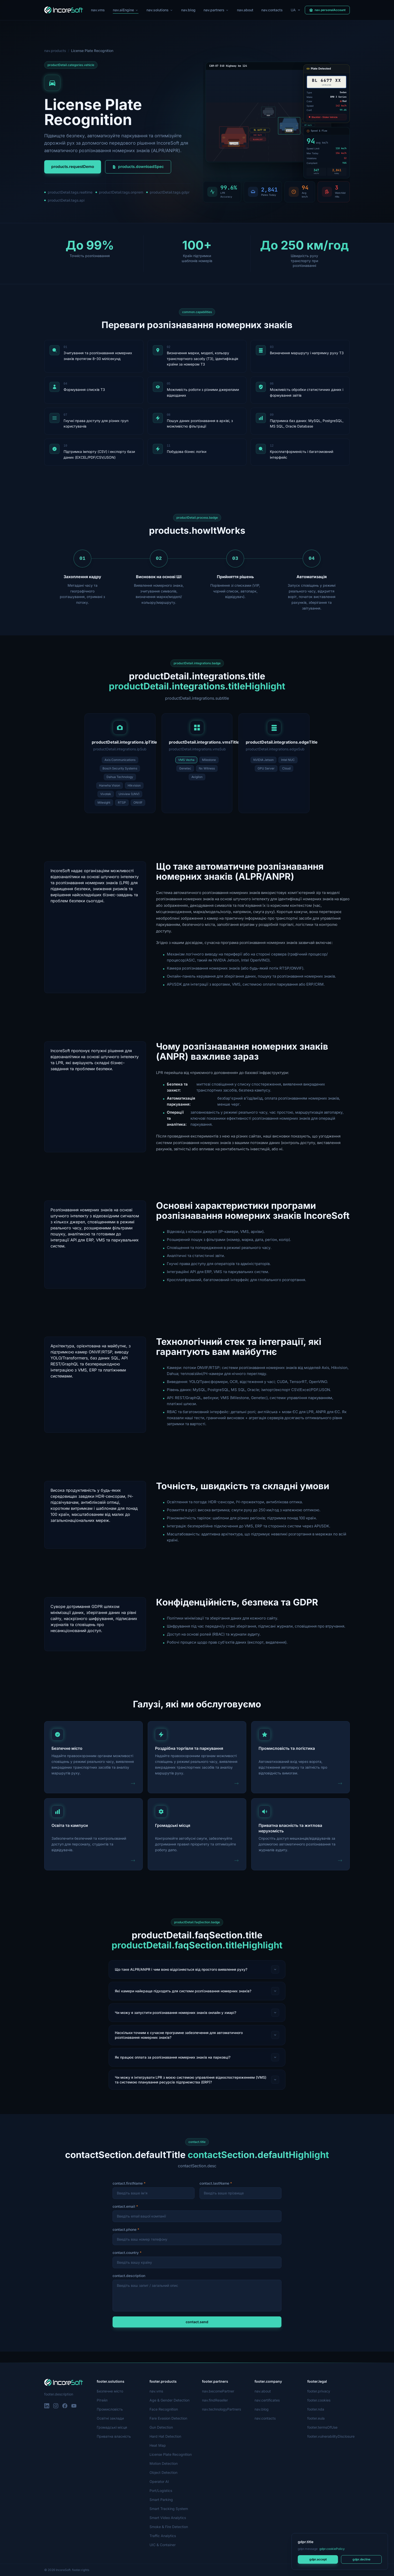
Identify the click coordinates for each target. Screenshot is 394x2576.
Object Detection (163, 2472)
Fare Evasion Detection (168, 2418)
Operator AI (159, 2481)
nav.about (245, 10)
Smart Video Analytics (167, 2517)
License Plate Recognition (170, 2454)
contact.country (126, 2263)
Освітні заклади (110, 2418)
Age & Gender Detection (169, 2400)
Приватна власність (114, 2436)
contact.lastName (214, 2194)
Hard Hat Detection (165, 2436)
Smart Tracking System (168, 2508)
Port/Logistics (161, 2490)
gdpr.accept (317, 2559)
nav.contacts (272, 10)
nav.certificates (267, 2400)
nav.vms (97, 10)
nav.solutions (159, 10)
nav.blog (188, 10)
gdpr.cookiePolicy (331, 2549)
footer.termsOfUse (322, 2427)
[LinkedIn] (46, 2405)
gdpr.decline (361, 2559)
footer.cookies (318, 2400)
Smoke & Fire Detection (169, 2526)
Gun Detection (161, 2427)
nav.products (55, 50)
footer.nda (315, 2409)
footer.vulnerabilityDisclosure (331, 2436)
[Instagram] (55, 2405)
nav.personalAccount (327, 10)
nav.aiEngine (125, 11)
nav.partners (216, 10)
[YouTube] (73, 2405)
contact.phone (125, 2240)
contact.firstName (128, 2194)
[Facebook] (64, 2405)
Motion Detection (164, 2463)
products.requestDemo (74, 167)
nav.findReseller (215, 2400)
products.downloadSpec (144, 167)
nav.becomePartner (218, 2391)
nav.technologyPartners (221, 2409)
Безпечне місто (110, 2391)
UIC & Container (163, 2544)
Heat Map (158, 2445)
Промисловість (110, 2409)
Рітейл (102, 2400)
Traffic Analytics (162, 2535)
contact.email (124, 2217)
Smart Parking (161, 2499)
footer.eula (316, 2418)
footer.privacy (318, 2391)
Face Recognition (164, 2409)
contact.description (129, 2286)
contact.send (197, 2332)
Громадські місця (112, 2427)
